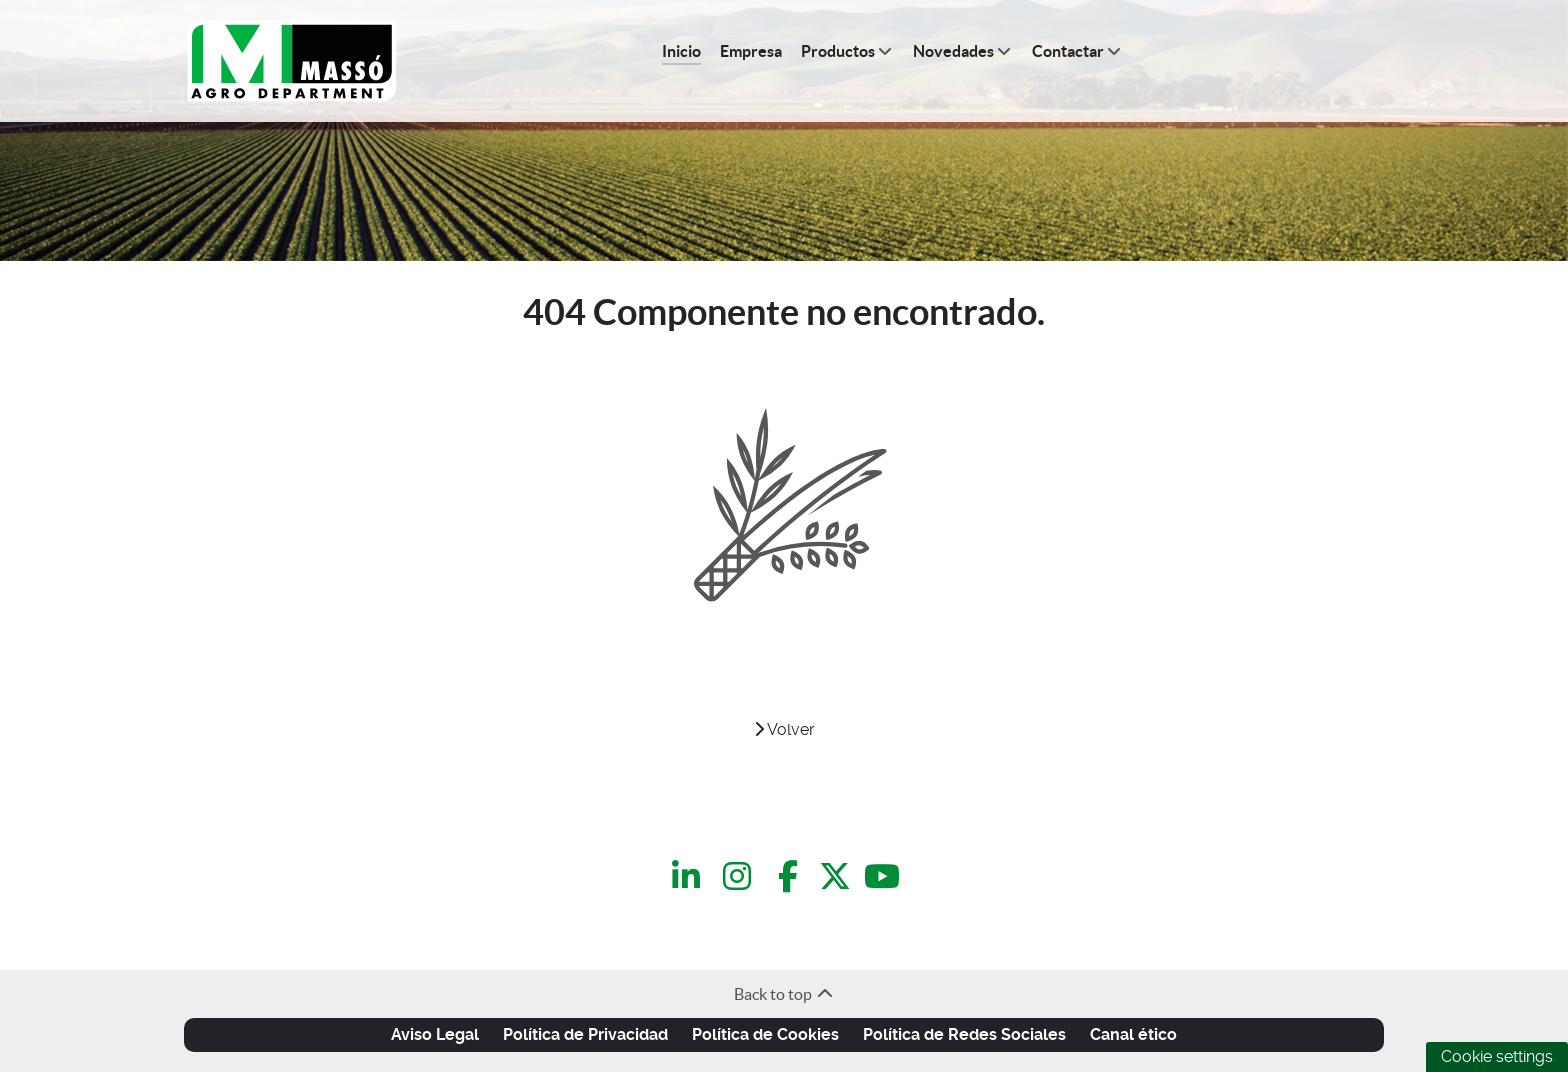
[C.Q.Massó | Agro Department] (292, 61)
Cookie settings (1497, 1056)
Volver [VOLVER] (784, 729)
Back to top (784, 994)
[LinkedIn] (689, 876)
